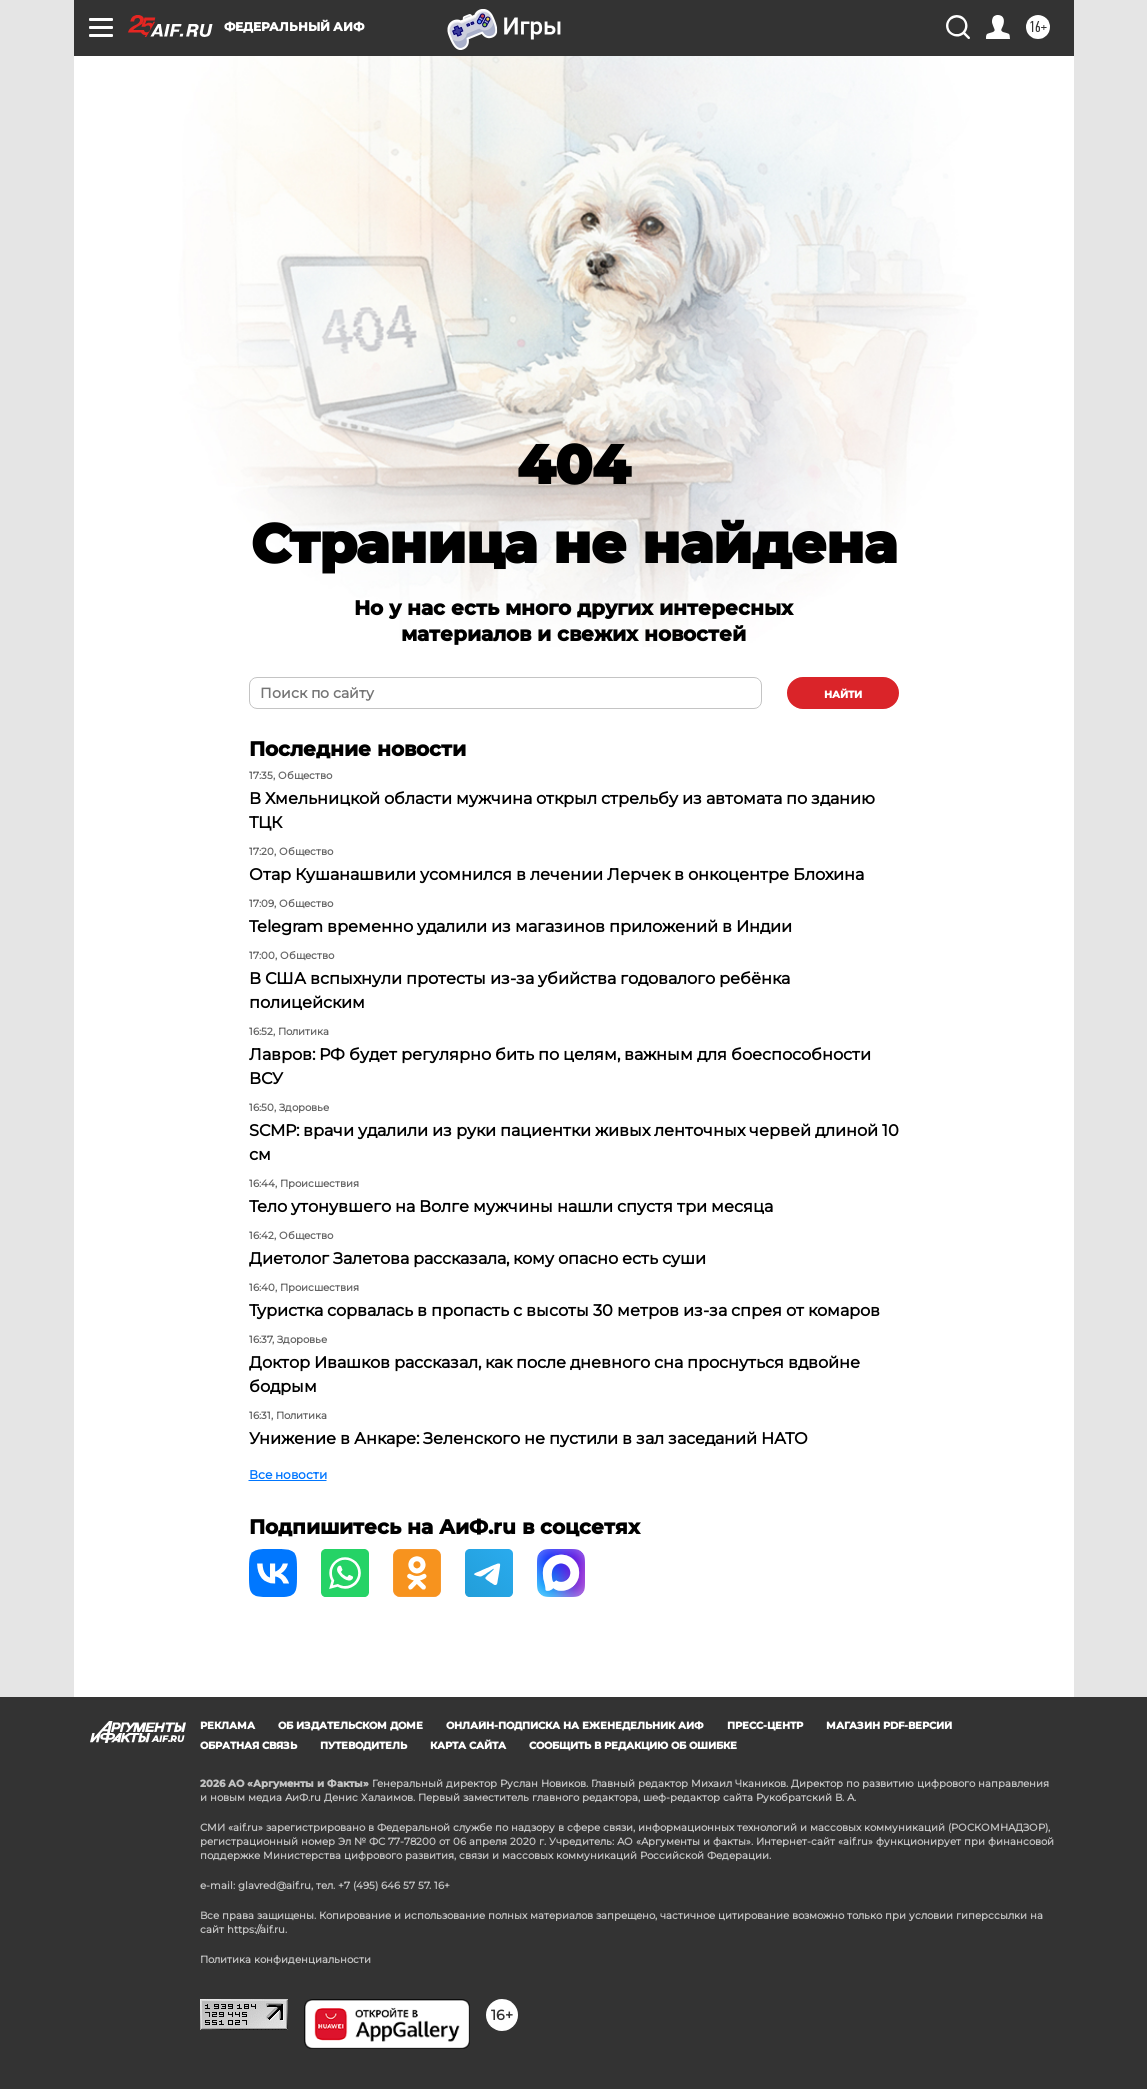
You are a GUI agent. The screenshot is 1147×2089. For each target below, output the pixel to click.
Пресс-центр (765, 1725)
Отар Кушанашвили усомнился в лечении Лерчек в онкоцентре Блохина (556, 874)
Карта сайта (468, 1745)
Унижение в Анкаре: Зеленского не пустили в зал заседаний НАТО (528, 1438)
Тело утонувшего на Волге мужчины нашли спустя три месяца (511, 1206)
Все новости (288, 1474)
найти (843, 694)
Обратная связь (248, 1745)
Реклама (227, 1725)
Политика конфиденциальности (285, 1959)
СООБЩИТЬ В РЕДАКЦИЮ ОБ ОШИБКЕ (633, 1745)
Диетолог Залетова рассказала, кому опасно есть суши (477, 1258)
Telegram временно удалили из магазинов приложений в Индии (520, 926)
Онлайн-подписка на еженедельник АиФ (575, 1725)
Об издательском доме (350, 1725)
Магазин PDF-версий (889, 1725)
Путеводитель (363, 1745)
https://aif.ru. (257, 1929)
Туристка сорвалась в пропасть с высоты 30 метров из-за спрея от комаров (564, 1310)
